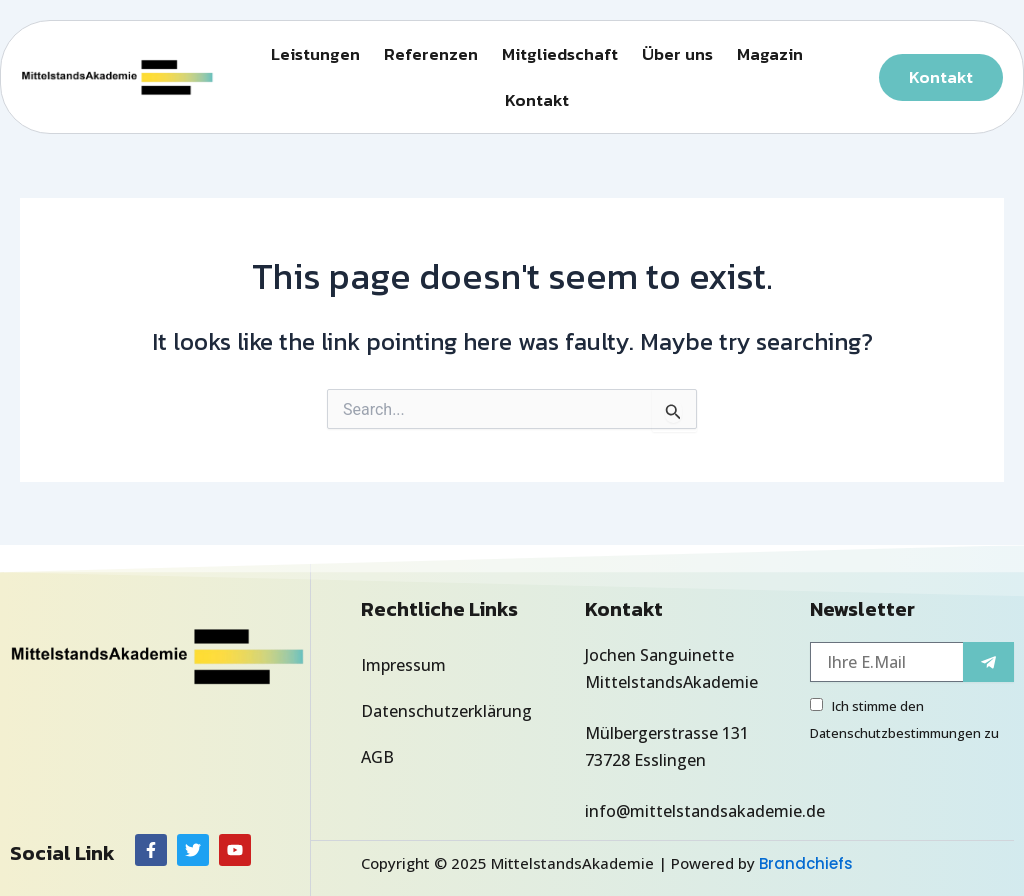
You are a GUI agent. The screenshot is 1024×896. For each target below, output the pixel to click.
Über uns (677, 54)
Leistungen (315, 54)
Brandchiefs (806, 863)
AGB (377, 757)
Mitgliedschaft (560, 54)
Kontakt (537, 100)
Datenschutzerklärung (446, 711)
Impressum (403, 665)
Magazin (770, 54)
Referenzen (431, 54)
